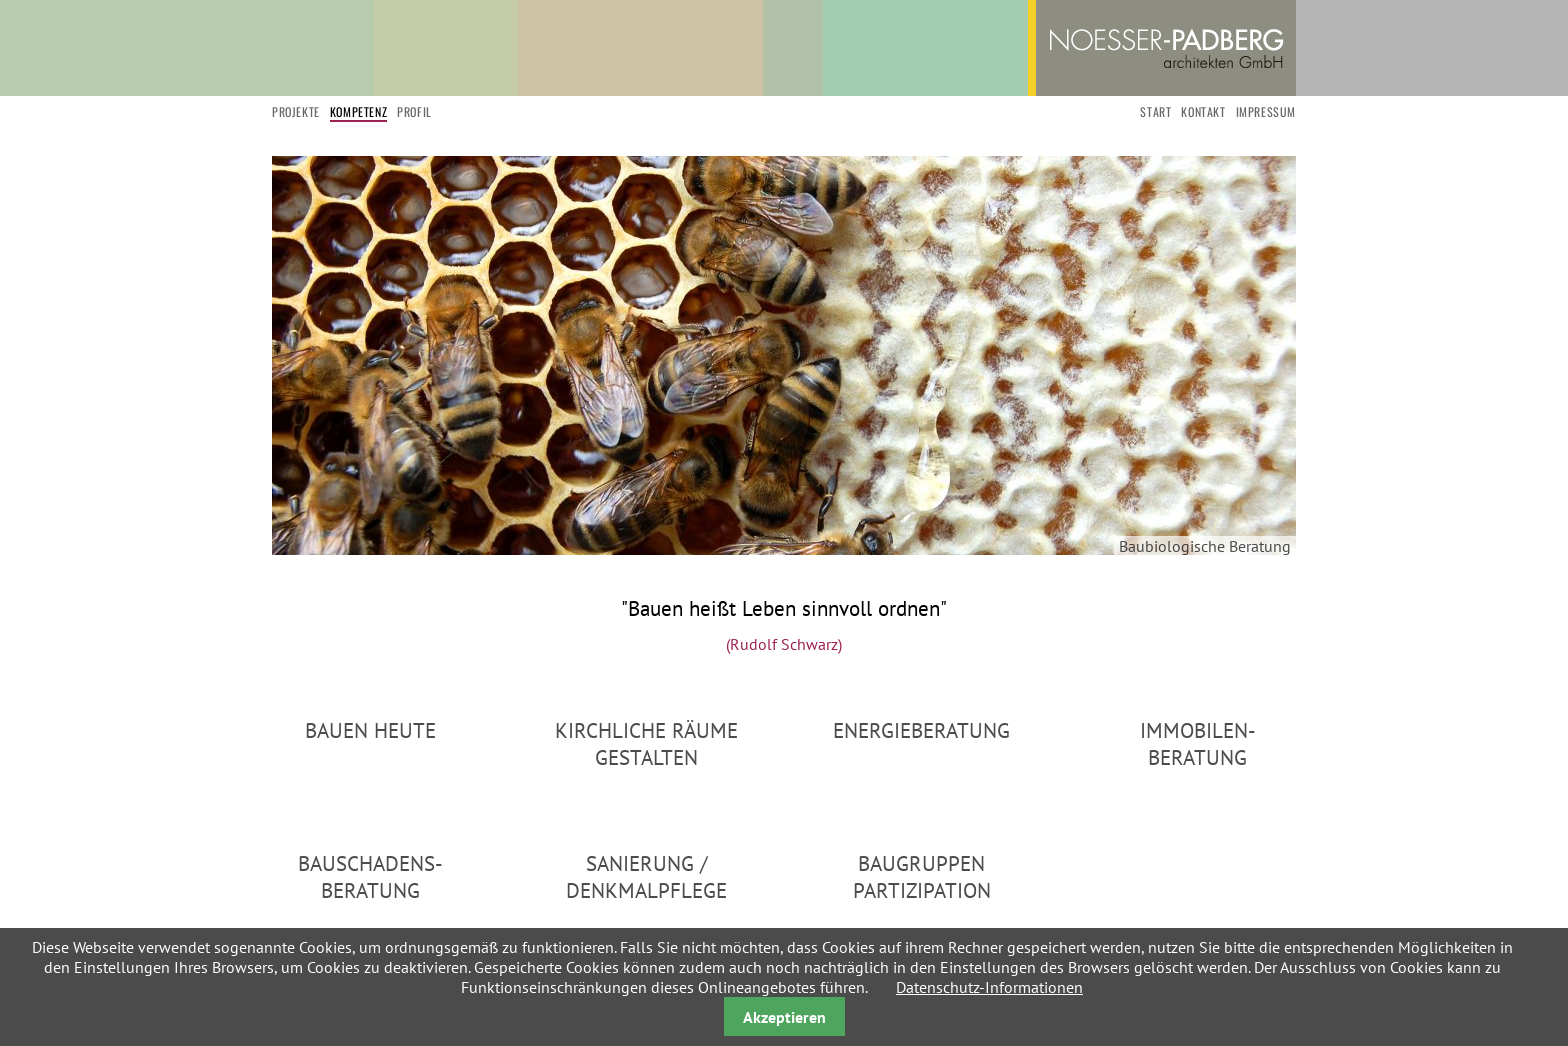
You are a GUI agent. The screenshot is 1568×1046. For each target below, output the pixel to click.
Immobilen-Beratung (1198, 744)
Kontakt (1203, 111)
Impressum (1266, 111)
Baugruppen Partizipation (922, 877)
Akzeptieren (784, 1017)
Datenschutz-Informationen (989, 987)
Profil (414, 111)
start (1155, 111)
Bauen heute (370, 730)
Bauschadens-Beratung (370, 877)
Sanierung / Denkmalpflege (646, 877)
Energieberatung (921, 730)
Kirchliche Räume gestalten (646, 744)
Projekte (296, 111)
